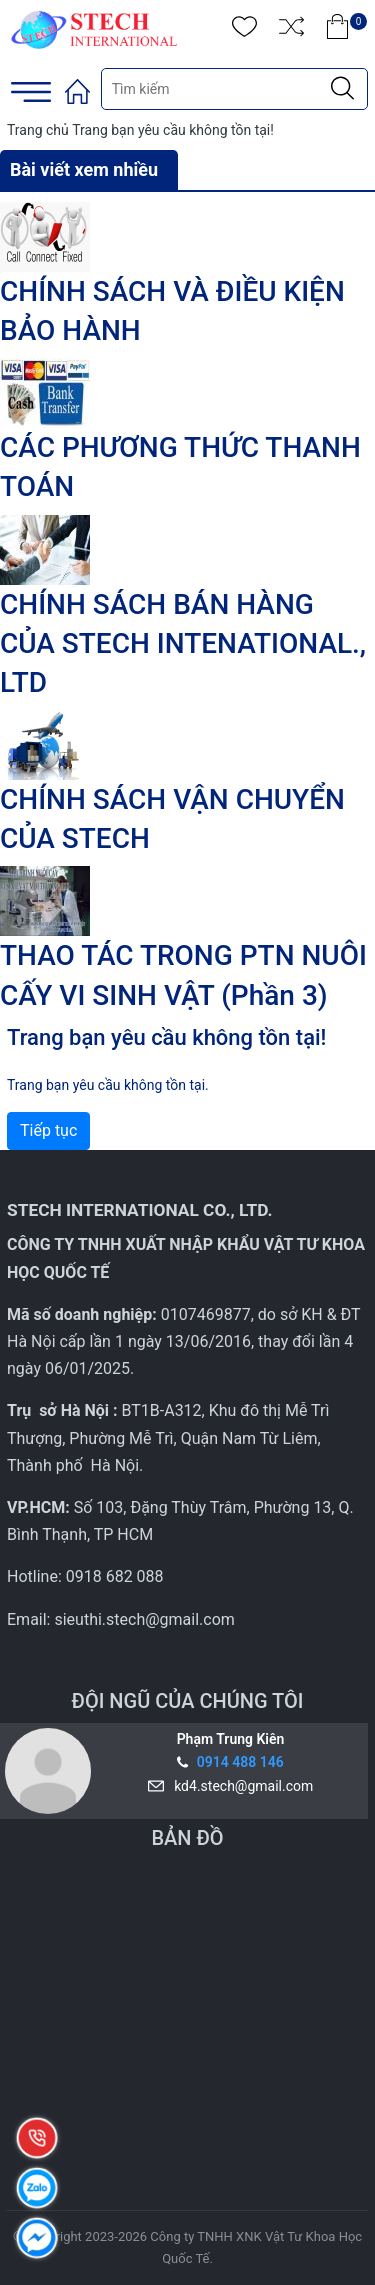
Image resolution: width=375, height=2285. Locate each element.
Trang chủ (38, 130)
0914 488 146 (240, 1762)
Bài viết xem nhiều (84, 169)
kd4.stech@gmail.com (240, 1786)
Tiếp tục (48, 1130)
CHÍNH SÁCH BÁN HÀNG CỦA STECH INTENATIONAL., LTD (183, 643)
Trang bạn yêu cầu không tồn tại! (173, 130)
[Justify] (342, 89)
